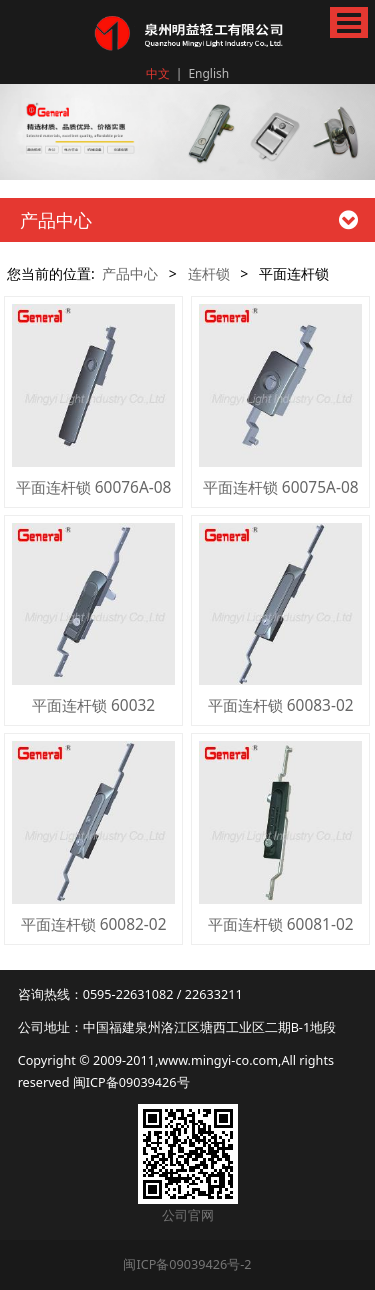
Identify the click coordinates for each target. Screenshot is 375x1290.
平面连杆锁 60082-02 (94, 924)
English (208, 73)
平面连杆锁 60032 (93, 705)
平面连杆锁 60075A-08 (281, 487)
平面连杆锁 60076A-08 (94, 487)
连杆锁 (209, 273)
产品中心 (130, 273)
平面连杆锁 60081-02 (281, 924)
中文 (158, 73)
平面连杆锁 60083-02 (281, 705)
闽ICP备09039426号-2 (187, 1264)
